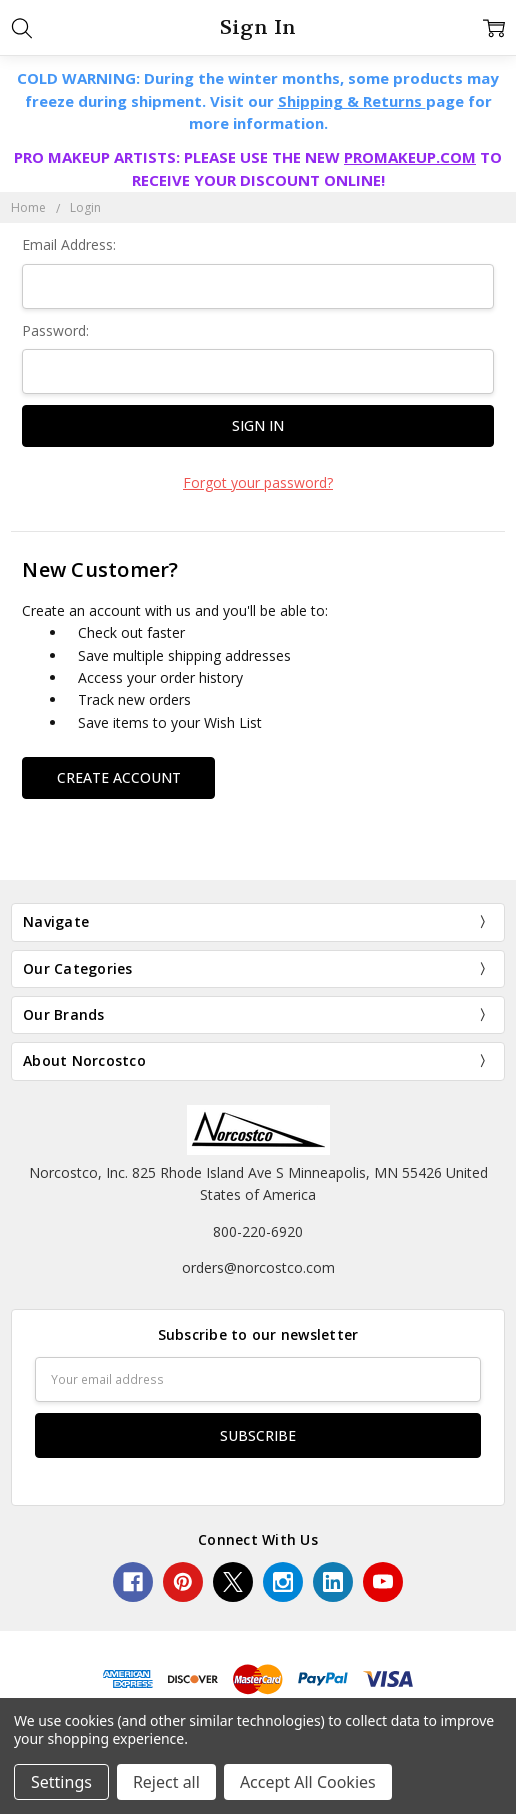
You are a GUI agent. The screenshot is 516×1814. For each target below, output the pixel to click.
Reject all (166, 1782)
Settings (61, 1782)
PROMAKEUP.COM (410, 157)
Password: (55, 330)
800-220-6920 (258, 1231)
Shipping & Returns (352, 101)
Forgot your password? (258, 482)
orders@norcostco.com (258, 1267)
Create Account (119, 777)
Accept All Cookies (308, 1782)
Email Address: (69, 244)
